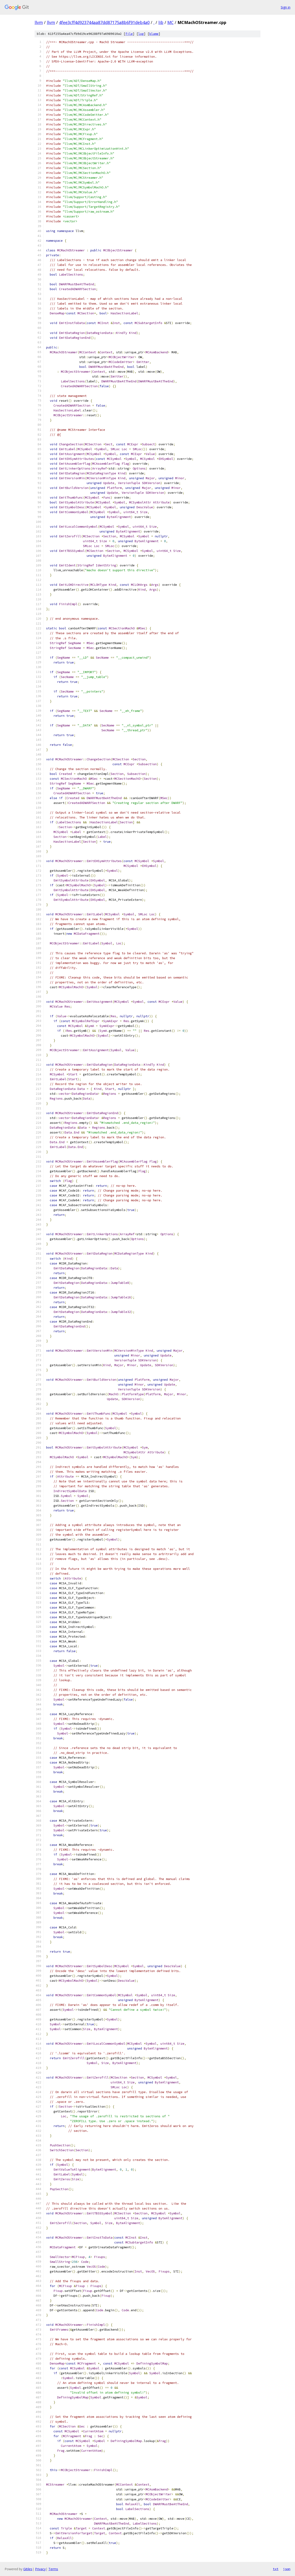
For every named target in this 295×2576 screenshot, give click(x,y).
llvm (39, 22)
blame (154, 34)
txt (275, 2569)
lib (160, 22)
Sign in (285, 7)
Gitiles (27, 2569)
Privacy (40, 2569)
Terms (53, 2569)
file (129, 34)
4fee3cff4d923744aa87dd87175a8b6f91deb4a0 (104, 22)
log (141, 34)
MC (170, 22)
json (286, 2569)
